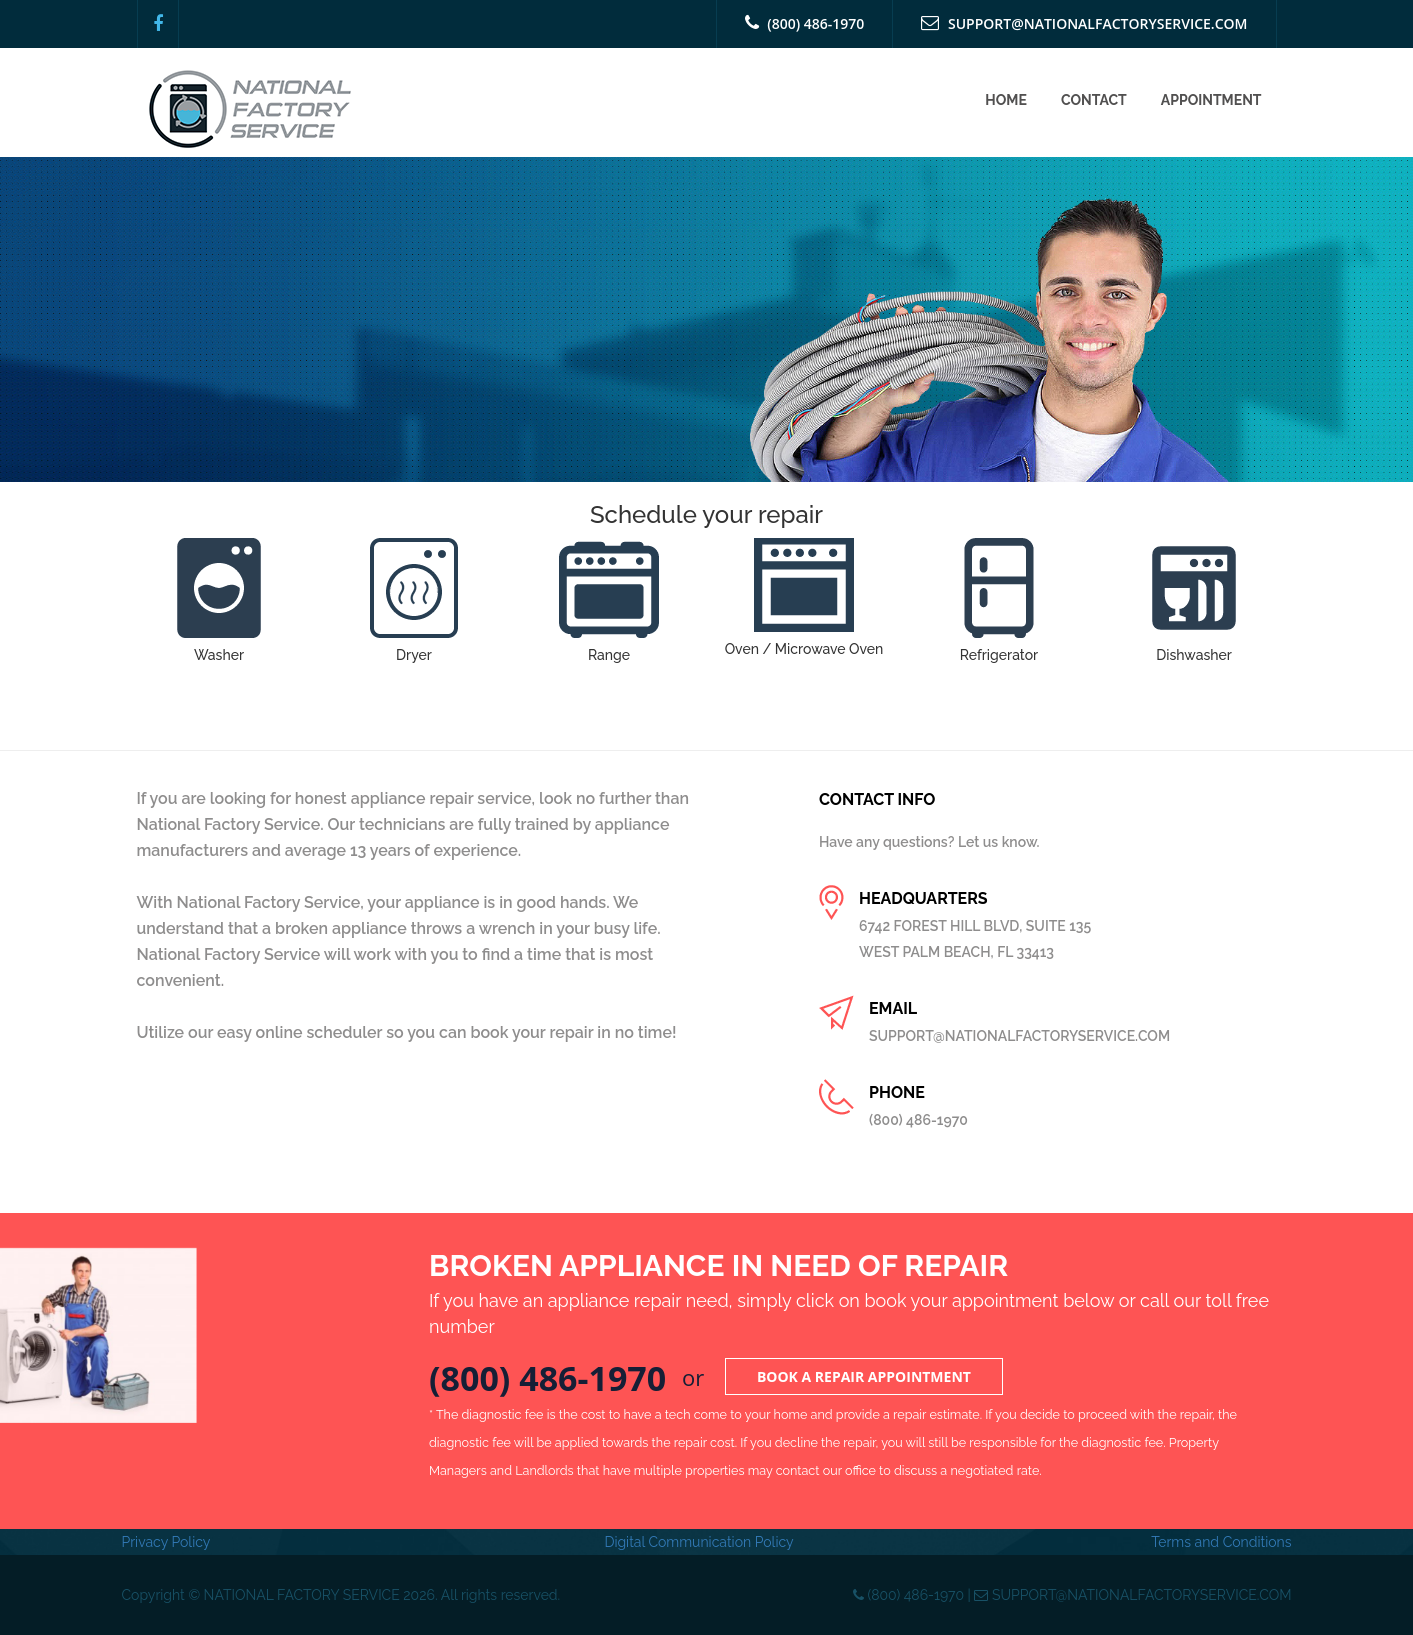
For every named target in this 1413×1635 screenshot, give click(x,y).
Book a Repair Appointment (864, 1376)
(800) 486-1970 (805, 23)
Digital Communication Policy (698, 1542)
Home (1006, 100)
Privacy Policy (166, 1542)
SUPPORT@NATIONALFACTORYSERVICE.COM (1084, 23)
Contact (1094, 100)
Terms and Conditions (1221, 1542)
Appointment (1211, 100)
